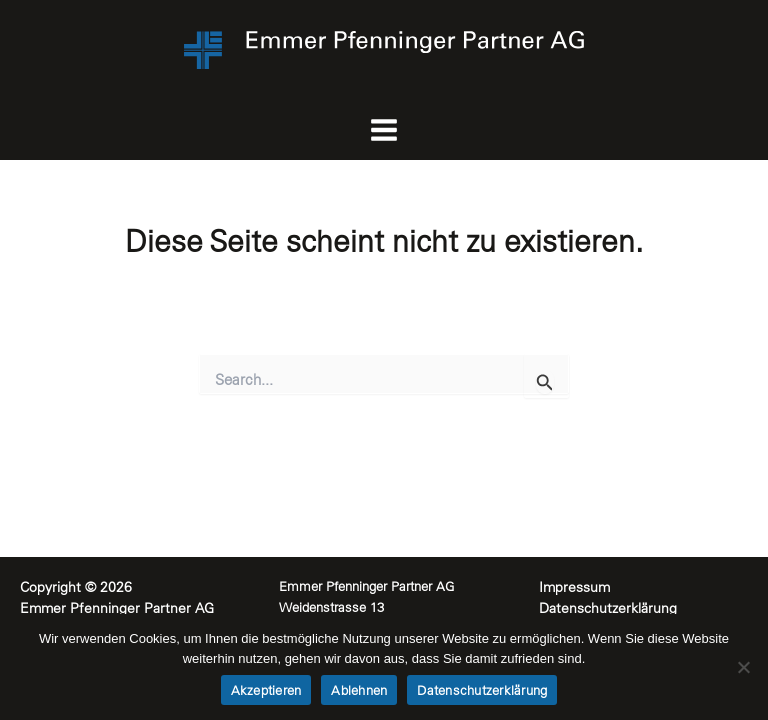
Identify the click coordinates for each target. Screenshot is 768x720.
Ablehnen (359, 690)
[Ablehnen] (743, 667)
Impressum (574, 587)
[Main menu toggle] (384, 130)
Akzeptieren (266, 690)
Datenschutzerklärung (610, 608)
